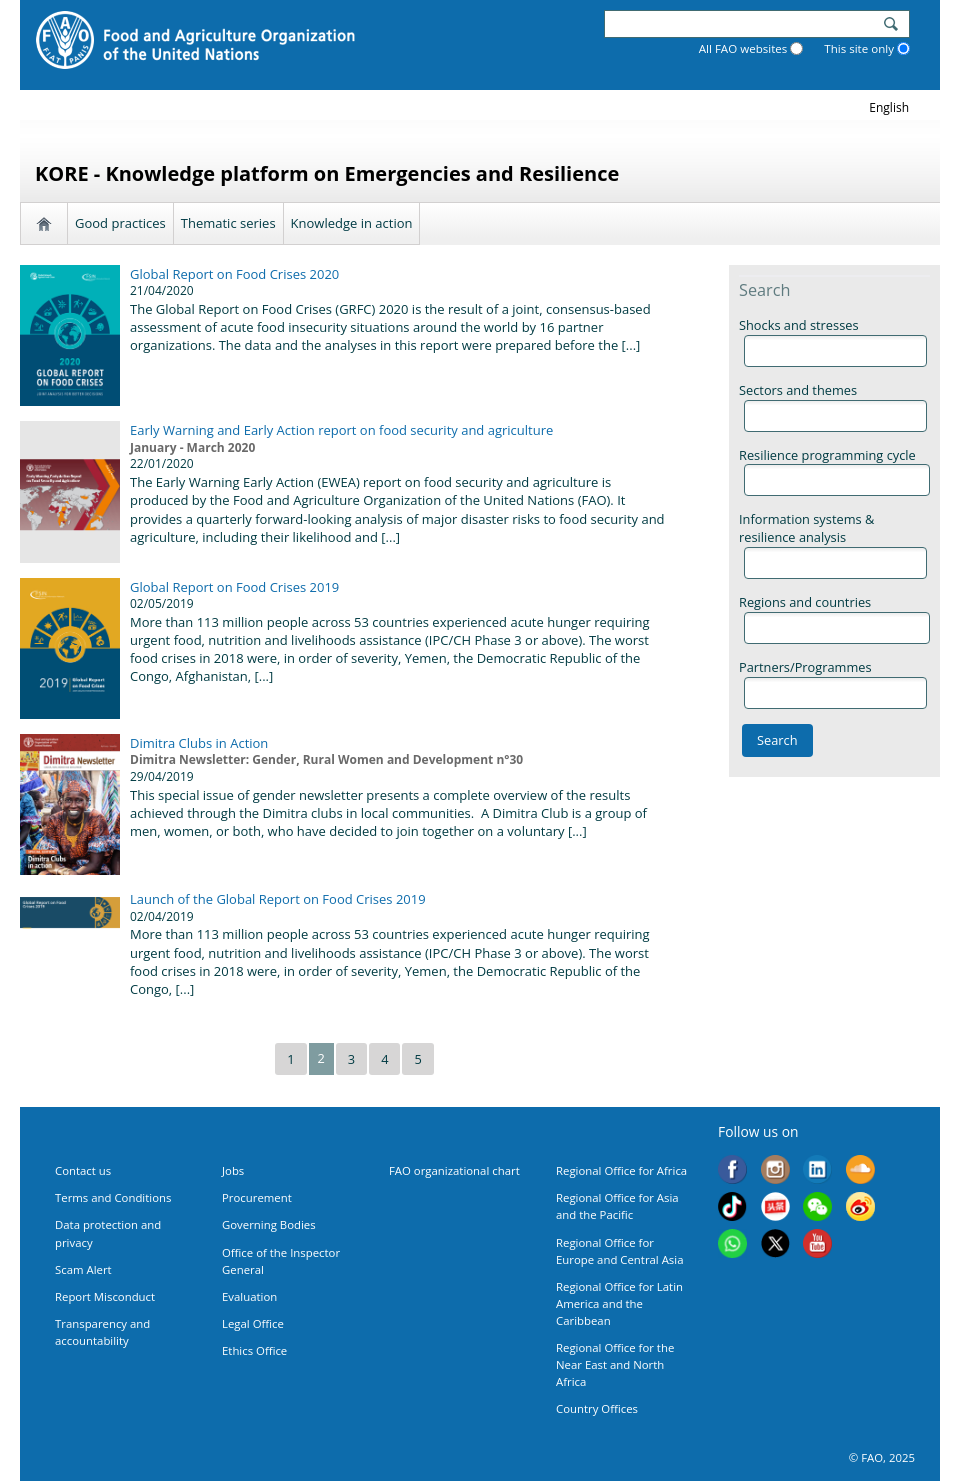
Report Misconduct (105, 1296)
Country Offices (597, 1408)
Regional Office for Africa (621, 1170)
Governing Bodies (269, 1224)
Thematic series (228, 223)
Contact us (83, 1170)
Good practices (120, 223)
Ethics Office (254, 1350)
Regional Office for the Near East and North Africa (615, 1364)
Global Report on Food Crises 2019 (234, 587)
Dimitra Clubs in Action (199, 743)
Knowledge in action (352, 223)
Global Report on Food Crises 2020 (234, 274)
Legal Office (253, 1323)
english (889, 107)
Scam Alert (83, 1269)
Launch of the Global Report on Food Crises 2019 (278, 899)
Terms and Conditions (113, 1197)
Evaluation (249, 1296)
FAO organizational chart (454, 1170)
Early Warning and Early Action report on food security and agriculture (341, 430)
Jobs (233, 1170)
